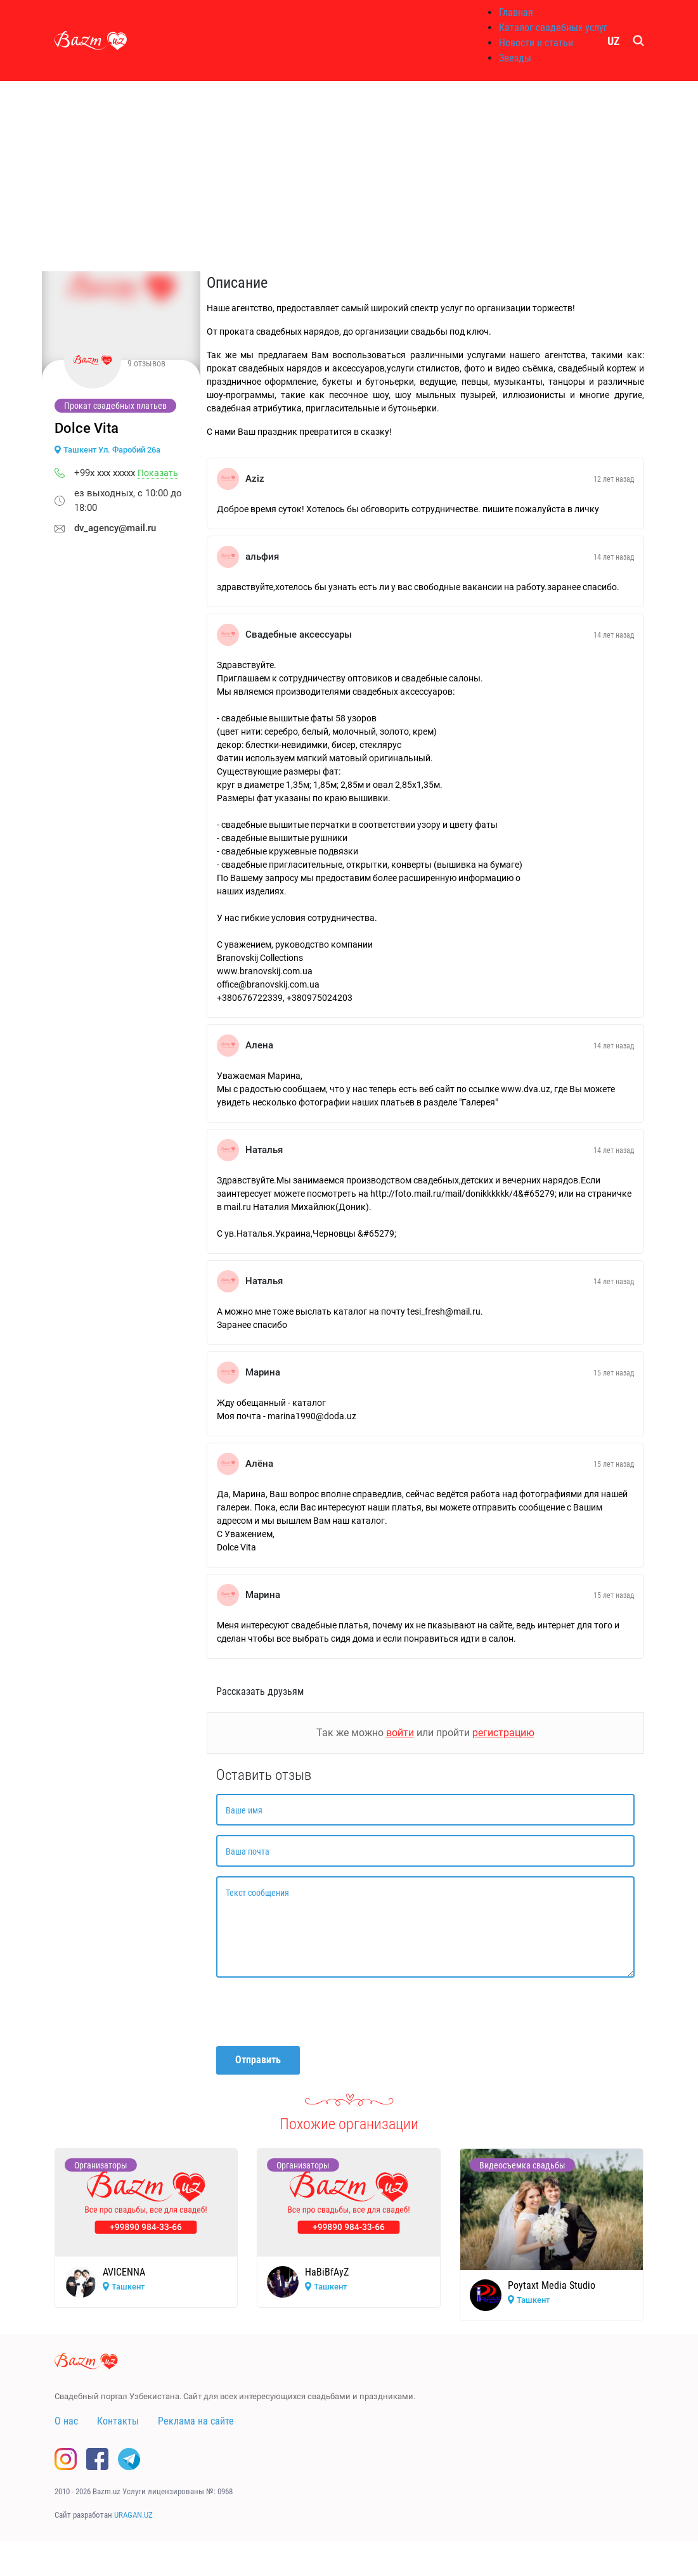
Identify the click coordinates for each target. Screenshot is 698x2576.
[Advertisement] (349, 176)
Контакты (118, 2421)
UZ (613, 41)
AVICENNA (124, 2272)
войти (400, 1733)
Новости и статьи (536, 43)
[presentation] (312, 2012)
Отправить (258, 2060)
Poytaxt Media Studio (551, 2285)
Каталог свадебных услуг (553, 28)
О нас (66, 2421)
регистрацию (503, 1733)
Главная (516, 12)
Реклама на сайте (196, 2421)
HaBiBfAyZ (327, 2272)
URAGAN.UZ (133, 2515)
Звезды (515, 58)
